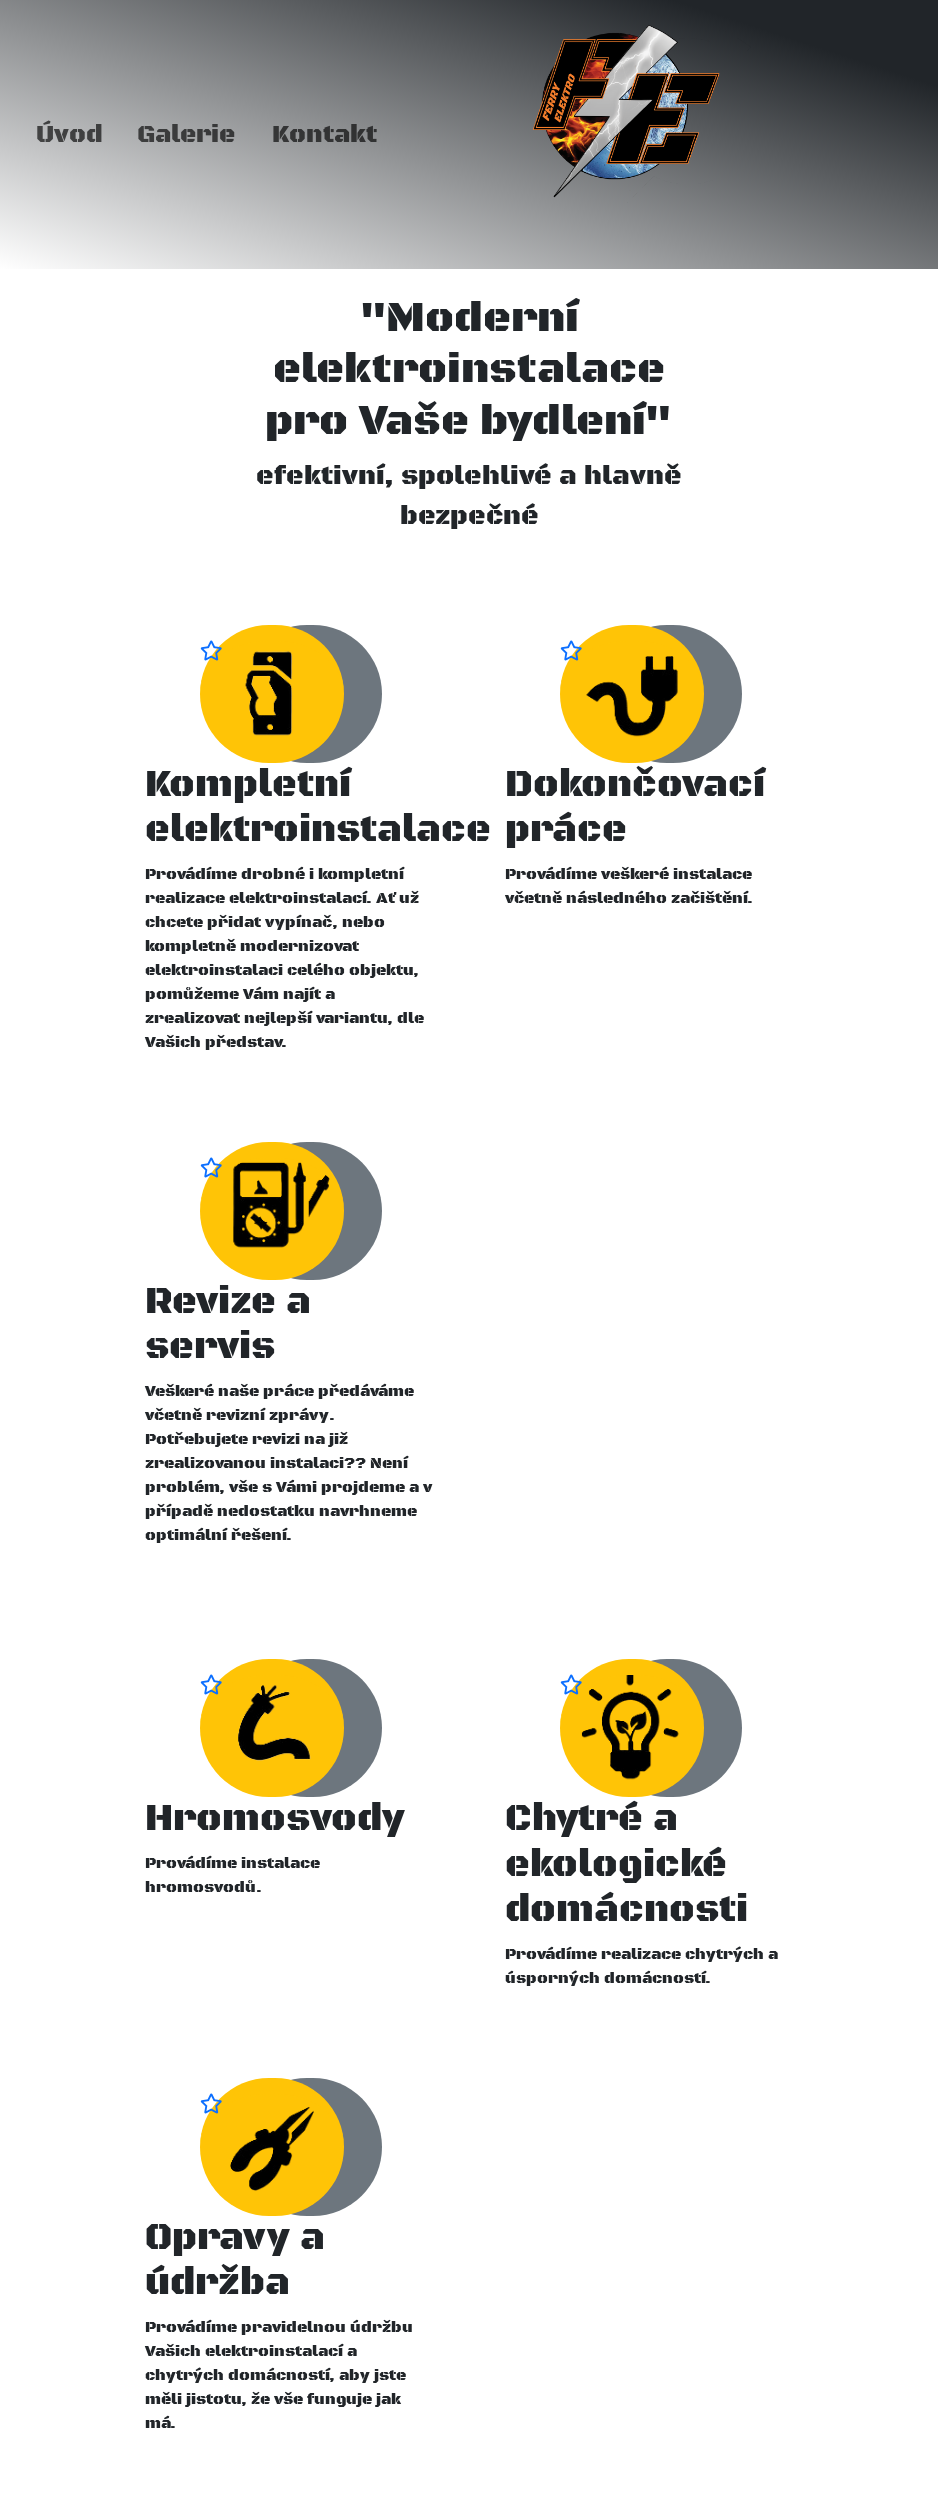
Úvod (69, 134)
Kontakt (324, 134)
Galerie (186, 134)
